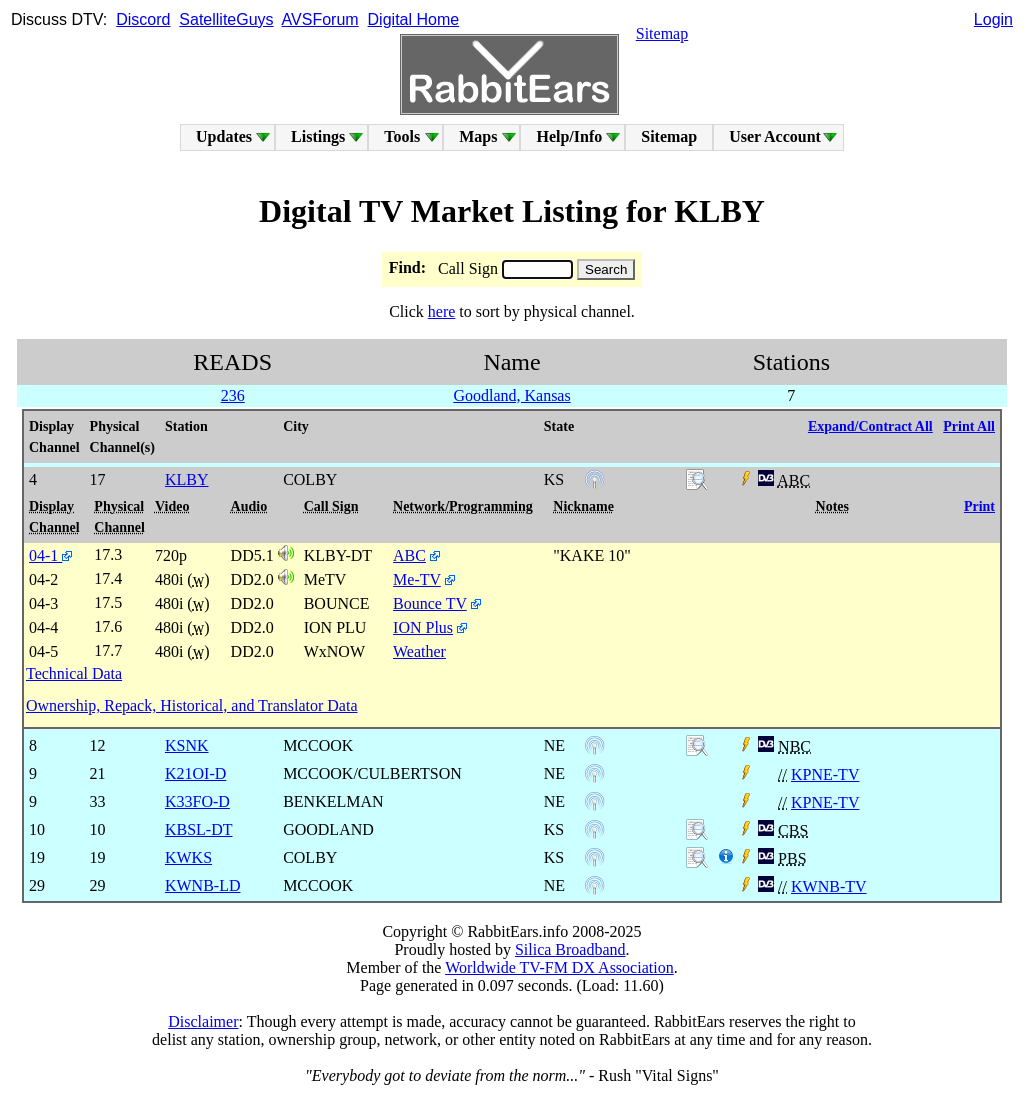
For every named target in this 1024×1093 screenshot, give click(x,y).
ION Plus (423, 627)
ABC (409, 555)
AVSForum (320, 19)
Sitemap (662, 33)
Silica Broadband (570, 949)
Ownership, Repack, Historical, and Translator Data (191, 705)
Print (979, 506)
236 (233, 395)
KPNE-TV (825, 774)
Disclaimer (203, 1021)
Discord (143, 19)
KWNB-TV (829, 886)
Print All (969, 426)
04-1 (50, 555)
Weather (419, 651)
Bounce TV (430, 603)
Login (993, 19)
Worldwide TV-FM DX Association (559, 967)
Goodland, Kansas (511, 395)
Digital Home (414, 19)
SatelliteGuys (226, 19)
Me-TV (417, 579)
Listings (318, 136)
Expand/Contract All (870, 426)
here (442, 311)
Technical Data (74, 673)
